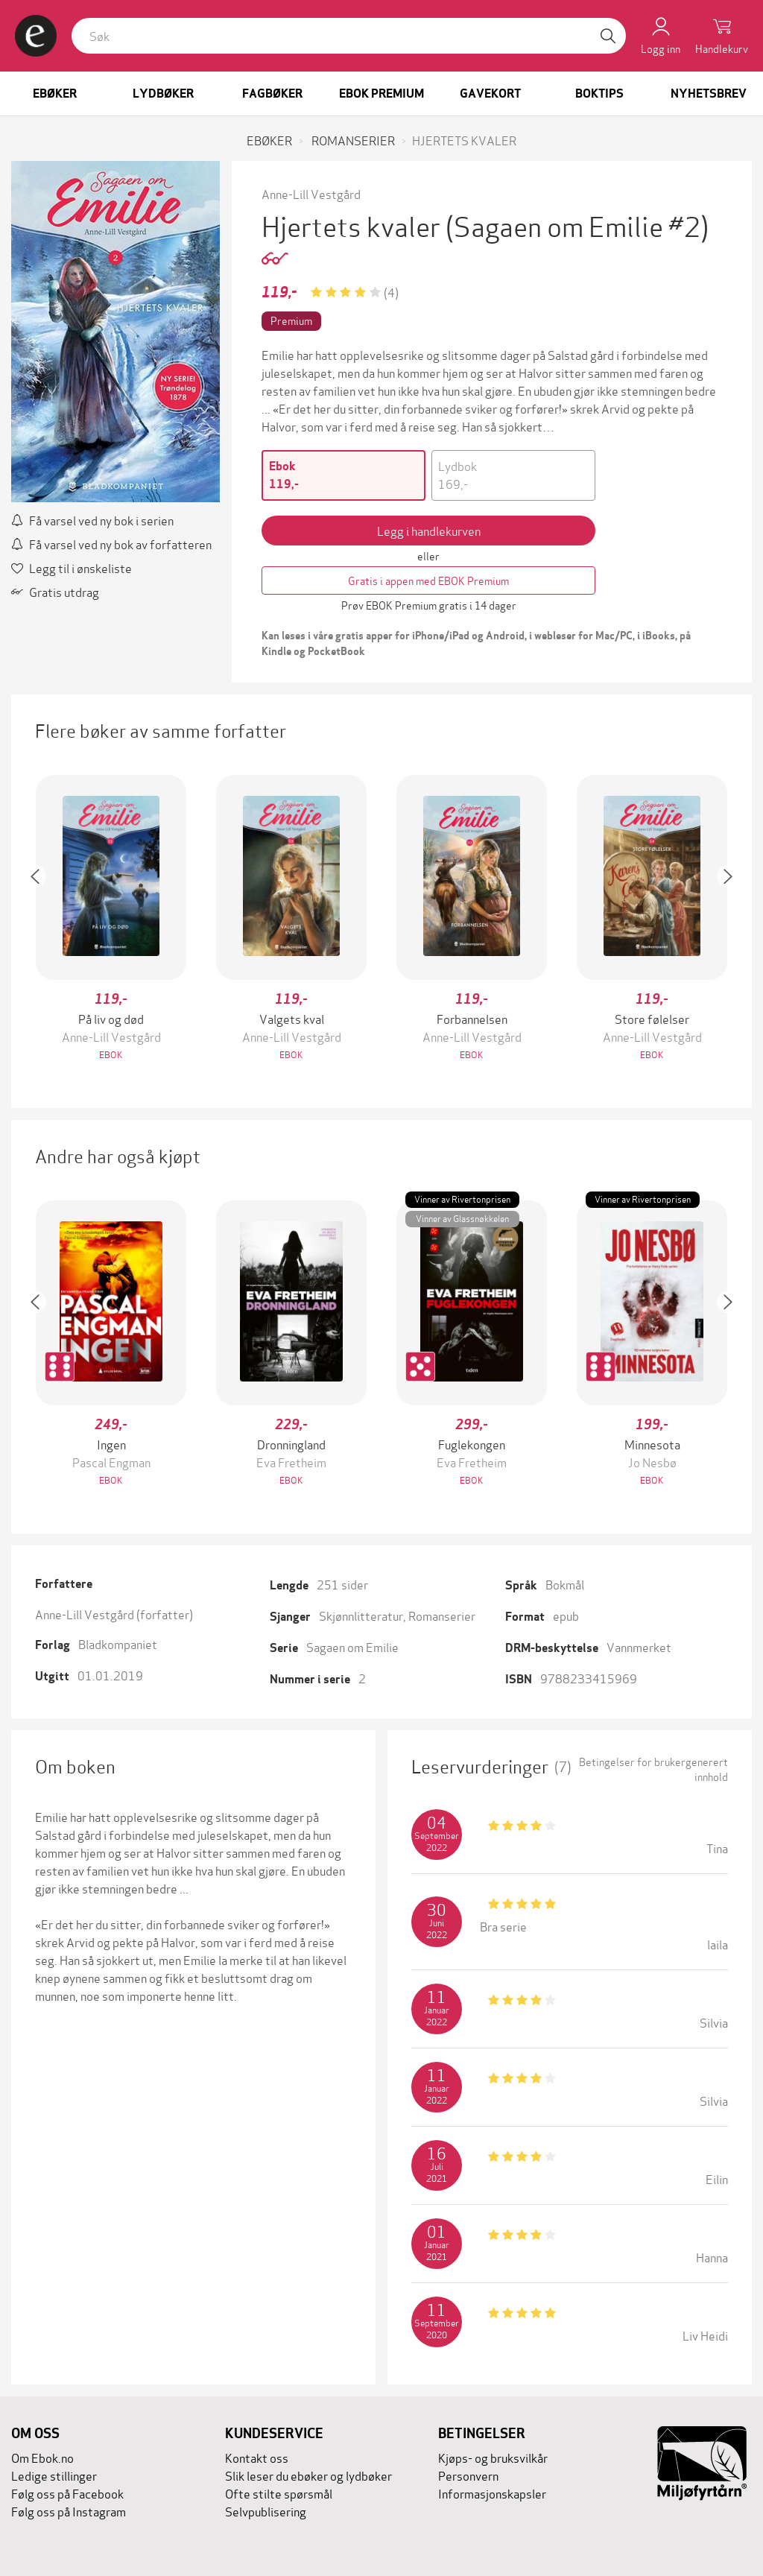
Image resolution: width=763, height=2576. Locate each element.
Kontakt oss (256, 2457)
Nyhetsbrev (709, 93)
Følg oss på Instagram (68, 2510)
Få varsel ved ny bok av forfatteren (111, 543)
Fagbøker (272, 93)
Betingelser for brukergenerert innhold (653, 1769)
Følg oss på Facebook (67, 2492)
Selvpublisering (265, 2510)
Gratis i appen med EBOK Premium (428, 580)
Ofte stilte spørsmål (278, 2492)
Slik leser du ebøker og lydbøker (308, 2475)
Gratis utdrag (55, 591)
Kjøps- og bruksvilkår (493, 2457)
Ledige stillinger (54, 2475)
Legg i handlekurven (429, 530)
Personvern (468, 2475)
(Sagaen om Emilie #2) (577, 224)
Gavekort (490, 93)
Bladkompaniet (117, 1643)
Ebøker (55, 93)
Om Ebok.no (42, 2457)
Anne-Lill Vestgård (311, 193)
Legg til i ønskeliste (71, 567)
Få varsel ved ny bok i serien (92, 519)
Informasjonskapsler (492, 2492)
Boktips (599, 93)
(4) (391, 291)
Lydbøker (163, 93)
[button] (42, 919)
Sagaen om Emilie (352, 1646)
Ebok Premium (381, 93)
